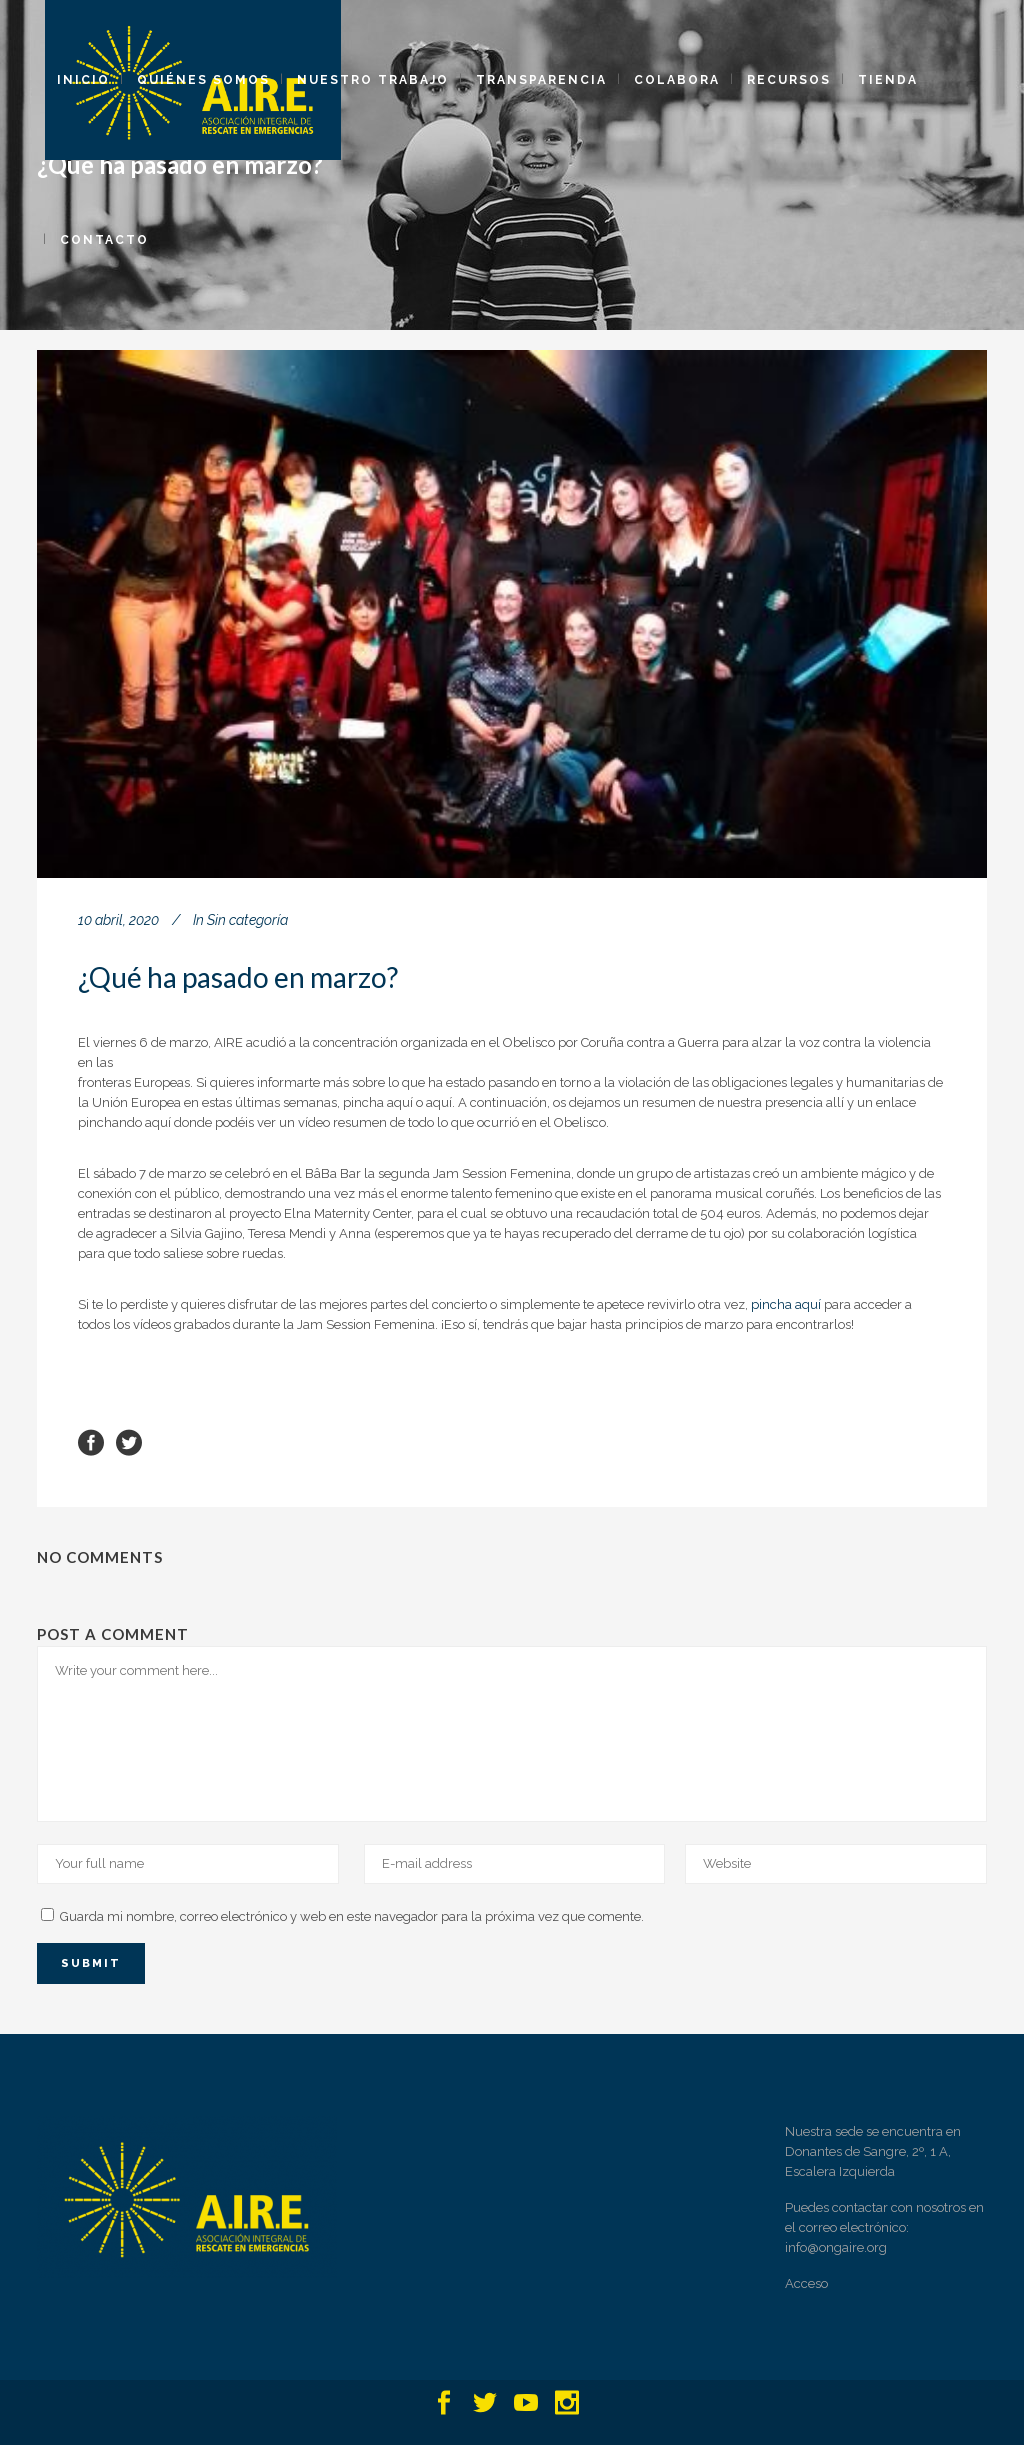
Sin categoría (247, 920)
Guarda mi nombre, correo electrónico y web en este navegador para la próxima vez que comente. (352, 1916)
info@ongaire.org (836, 2247)
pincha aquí (786, 1304)
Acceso (806, 2283)
